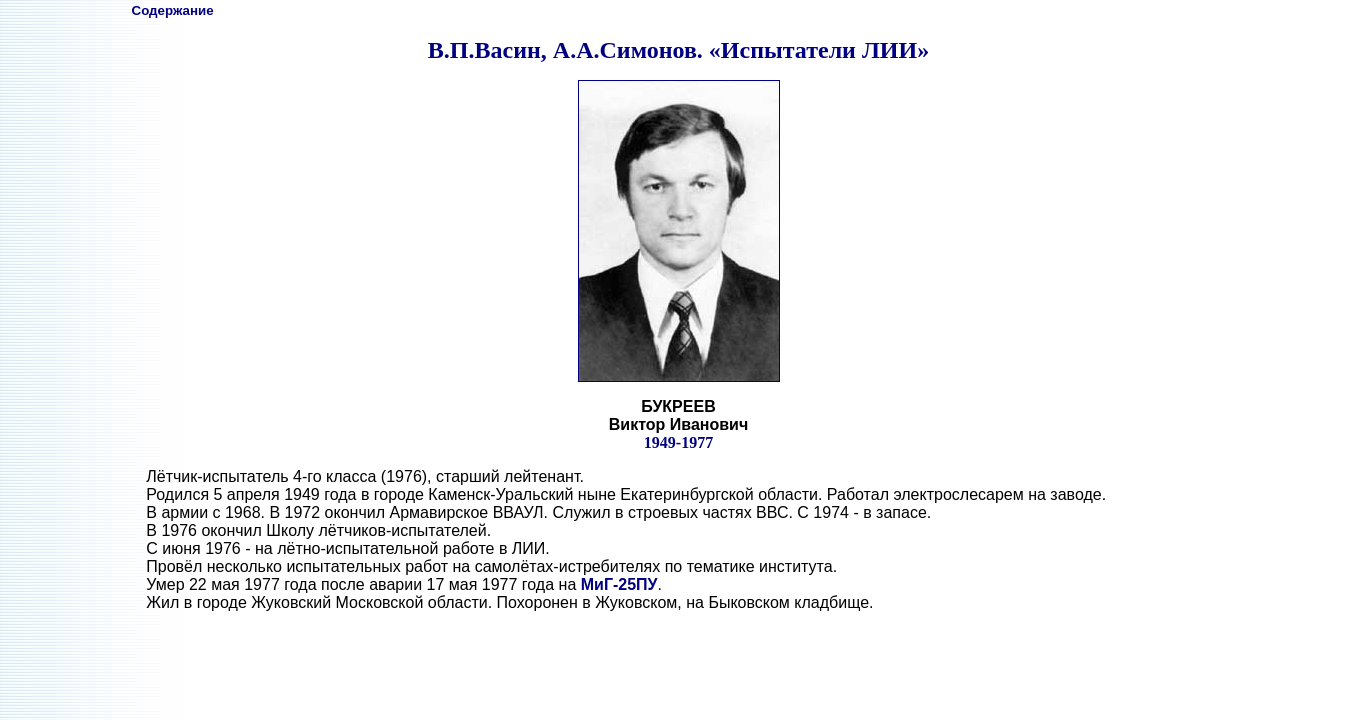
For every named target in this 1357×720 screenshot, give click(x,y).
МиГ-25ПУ (619, 584)
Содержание (173, 10)
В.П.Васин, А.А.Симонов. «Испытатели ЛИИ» (678, 50)
